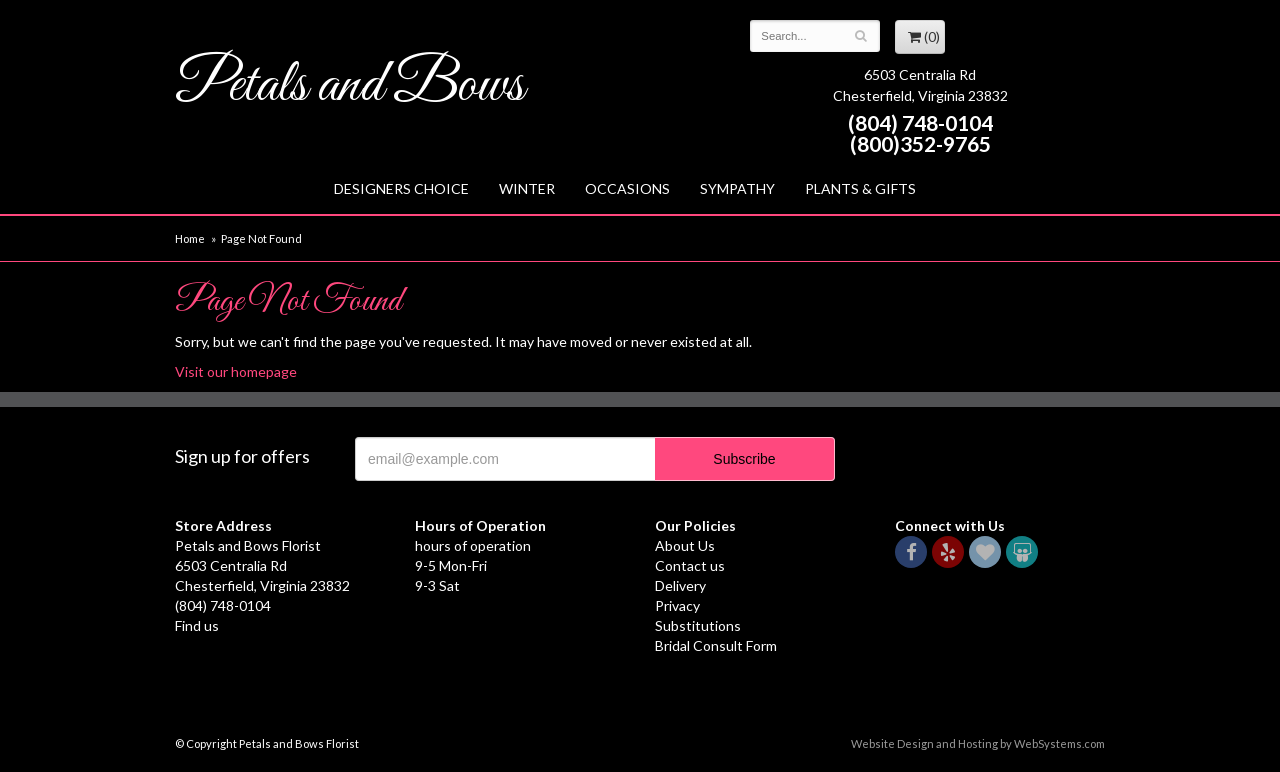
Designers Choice (401, 188)
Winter (527, 188)
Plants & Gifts (860, 188)
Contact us (690, 565)
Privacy (677, 605)
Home (190, 238)
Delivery (680, 585)
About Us (685, 545)
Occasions (627, 188)
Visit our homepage (236, 371)
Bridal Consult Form (716, 645)
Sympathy (737, 188)
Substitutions (698, 625)
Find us (197, 625)
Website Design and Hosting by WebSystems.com (978, 743)
